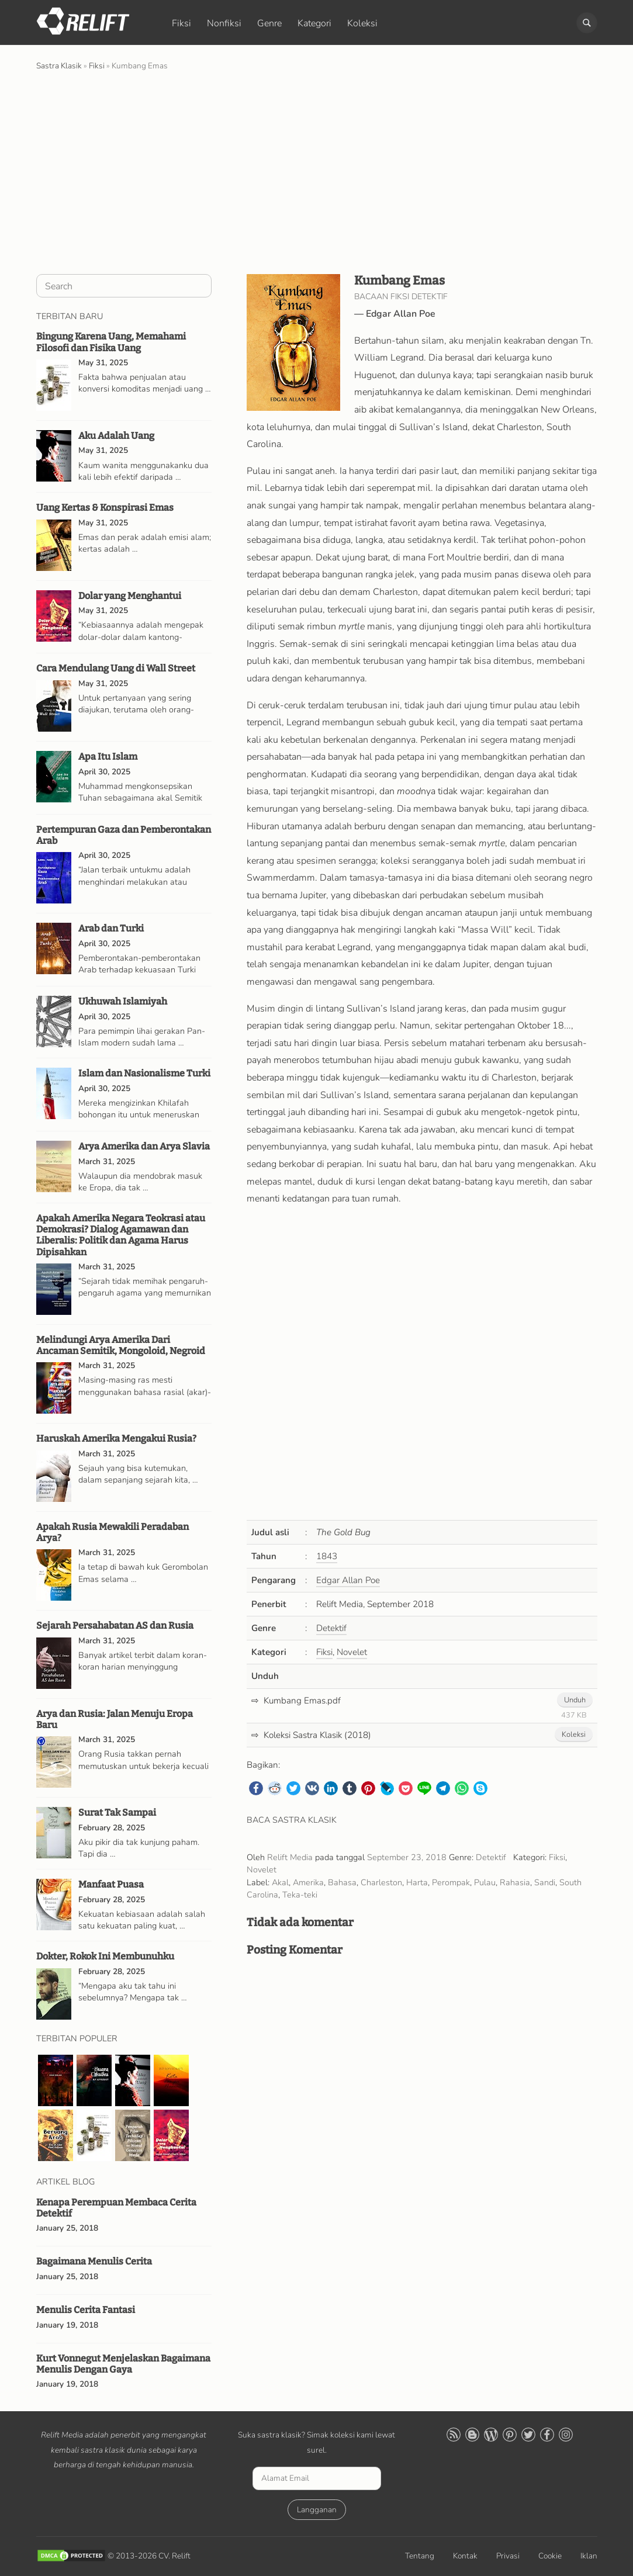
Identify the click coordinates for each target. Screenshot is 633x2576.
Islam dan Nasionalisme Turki (144, 1073)
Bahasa (342, 1882)
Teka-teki (299, 1894)
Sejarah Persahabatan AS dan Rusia (114, 1625)
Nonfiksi (224, 23)
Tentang (419, 2555)
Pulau (485, 1882)
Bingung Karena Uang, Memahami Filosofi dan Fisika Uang (111, 342)
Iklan (588, 2555)
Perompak (451, 1882)
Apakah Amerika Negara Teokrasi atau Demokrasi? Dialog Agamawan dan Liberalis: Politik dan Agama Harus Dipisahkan (120, 1235)
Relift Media (290, 1857)
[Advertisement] (316, 171)
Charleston (381, 1882)
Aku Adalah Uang (116, 435)
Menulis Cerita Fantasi (85, 2309)
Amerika (308, 1882)
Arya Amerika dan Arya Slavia (144, 1146)
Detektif (331, 1628)
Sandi (544, 1882)
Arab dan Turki (111, 928)
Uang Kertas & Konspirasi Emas (105, 507)
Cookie (550, 2555)
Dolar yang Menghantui (129, 595)
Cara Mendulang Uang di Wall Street (115, 668)
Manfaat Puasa (111, 1884)
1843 (326, 1556)
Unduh (575, 1700)
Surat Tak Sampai (117, 1812)
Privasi (508, 2555)
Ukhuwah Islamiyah (122, 1001)
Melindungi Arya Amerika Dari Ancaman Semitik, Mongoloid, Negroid (120, 1345)
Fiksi (181, 23)
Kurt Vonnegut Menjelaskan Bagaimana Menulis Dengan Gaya (123, 2364)
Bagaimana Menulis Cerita (94, 2261)
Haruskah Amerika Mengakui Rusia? (116, 1438)
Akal (280, 1882)
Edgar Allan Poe (400, 313)
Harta (417, 1882)
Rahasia (515, 1882)
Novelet (352, 1652)
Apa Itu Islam (107, 756)
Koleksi (362, 23)
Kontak (465, 2555)
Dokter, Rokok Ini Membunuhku (105, 1956)
